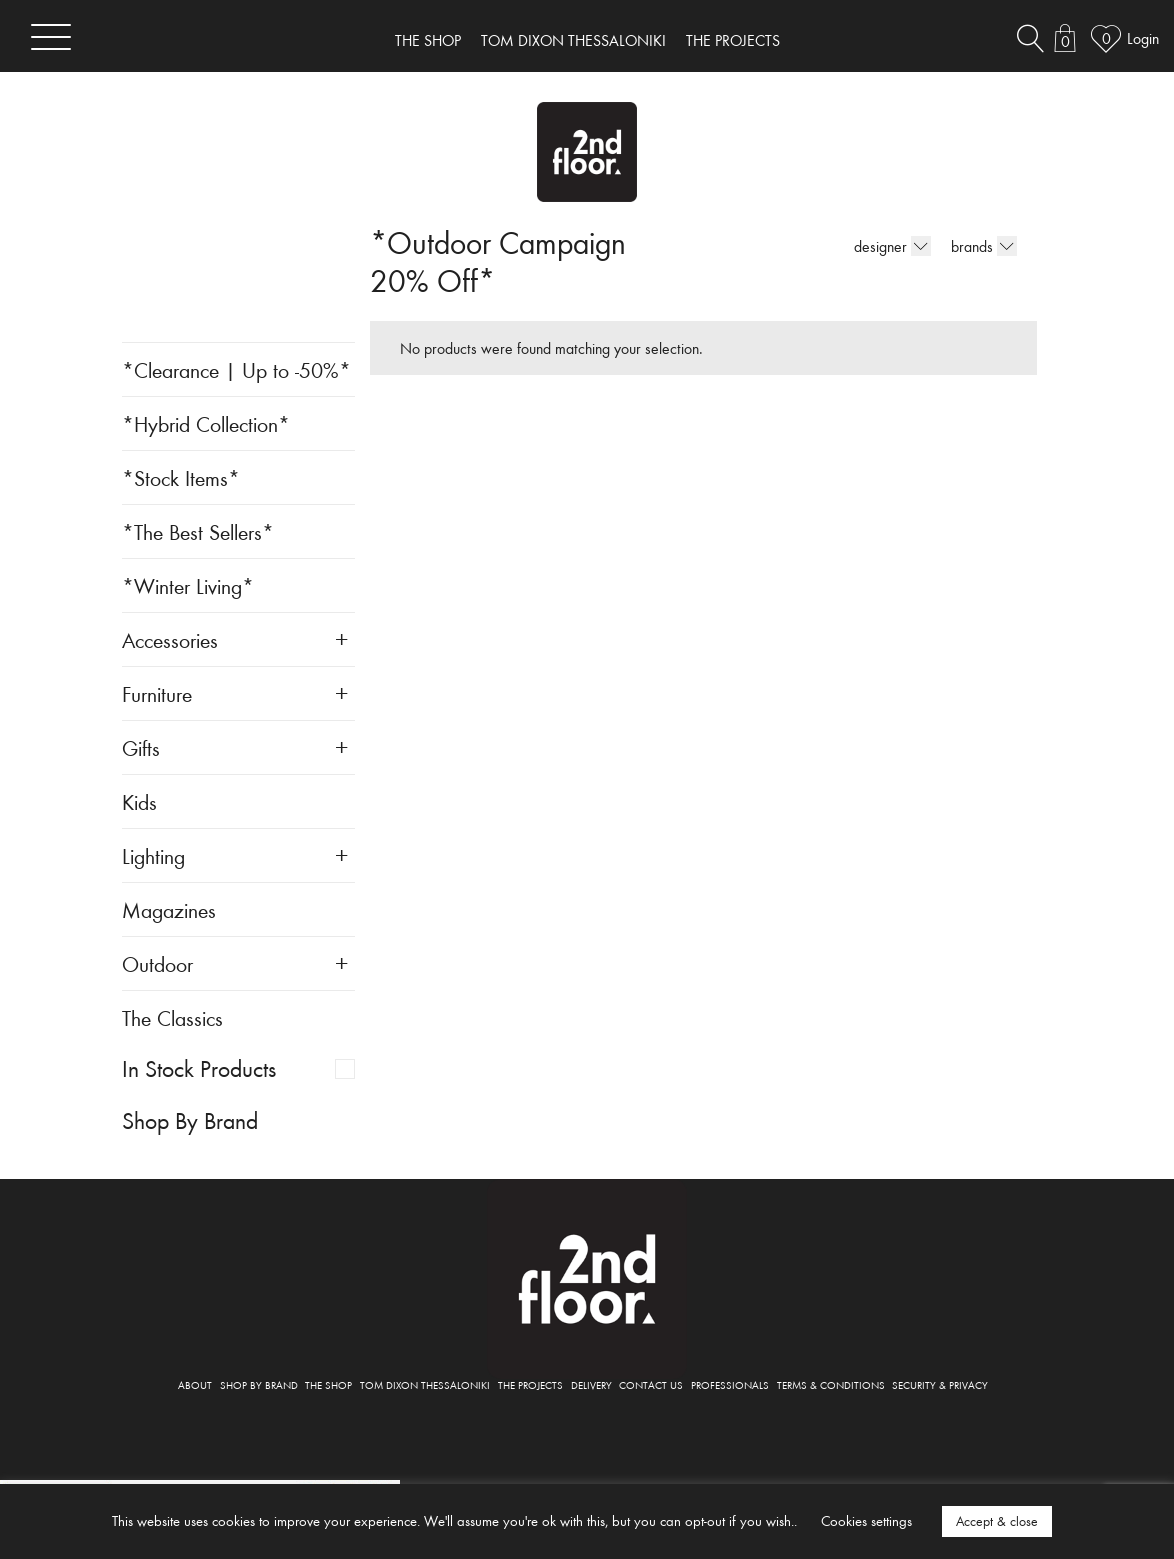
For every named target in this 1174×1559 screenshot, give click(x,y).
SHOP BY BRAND (259, 1384)
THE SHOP (428, 40)
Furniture (157, 693)
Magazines (169, 909)
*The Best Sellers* (198, 531)
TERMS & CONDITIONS (831, 1384)
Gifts (141, 747)
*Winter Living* (188, 585)
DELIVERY (591, 1384)
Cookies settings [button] (866, 1520)
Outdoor (157, 963)
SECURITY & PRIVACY (940, 1384)
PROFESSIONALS (730, 1384)
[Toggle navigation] (51, 36)
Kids (139, 801)
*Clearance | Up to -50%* (236, 369)
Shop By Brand (190, 1120)
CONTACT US (651, 1384)
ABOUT (195, 1384)
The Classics (172, 1017)
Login (1143, 38)
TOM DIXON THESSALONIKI (573, 40)
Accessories (170, 639)
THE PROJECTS (733, 40)
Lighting (153, 855)
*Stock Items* (181, 477)
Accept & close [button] (997, 1521)
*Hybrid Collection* (206, 423)
